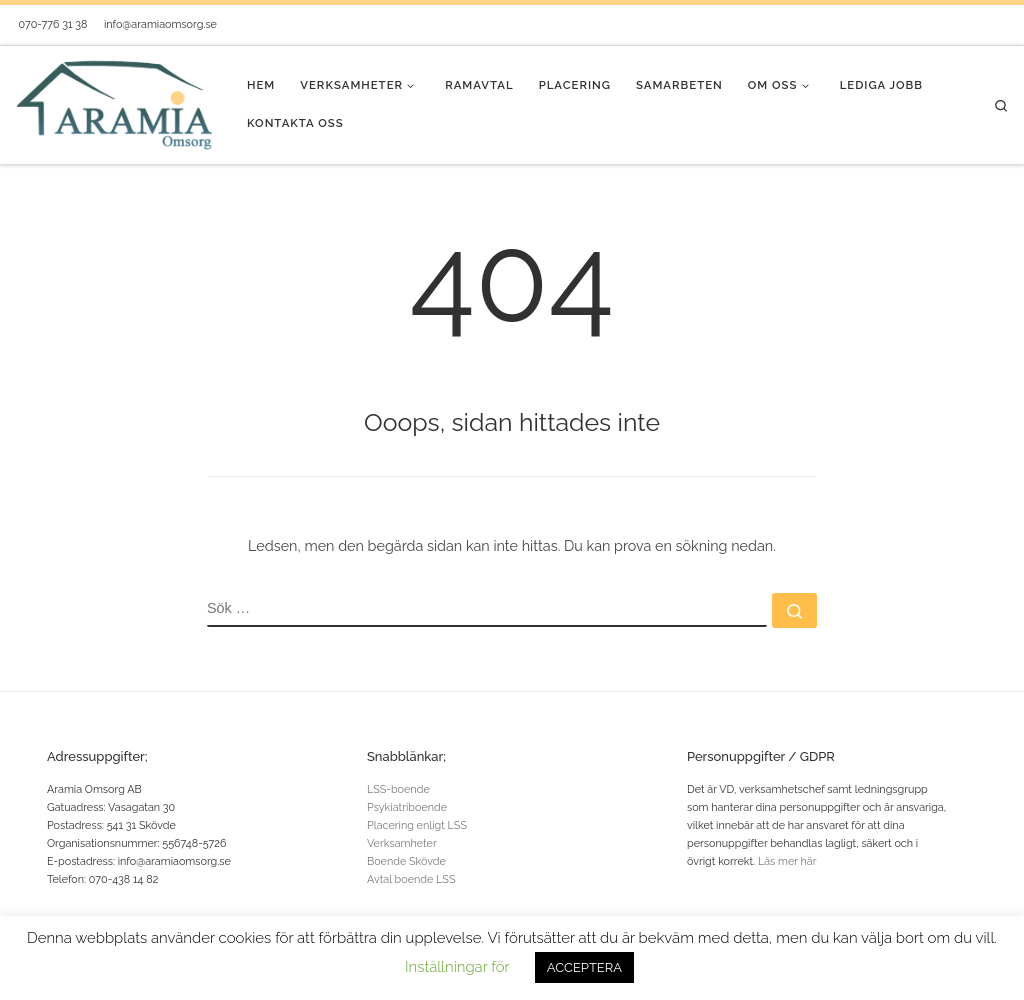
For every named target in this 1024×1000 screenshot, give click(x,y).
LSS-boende (398, 789)
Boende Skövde (406, 861)
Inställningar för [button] (457, 967)
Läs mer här (787, 861)
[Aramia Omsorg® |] (116, 103)
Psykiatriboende (407, 807)
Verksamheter (402, 843)
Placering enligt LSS (417, 825)
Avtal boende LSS (411, 879)
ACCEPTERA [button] (584, 967)
